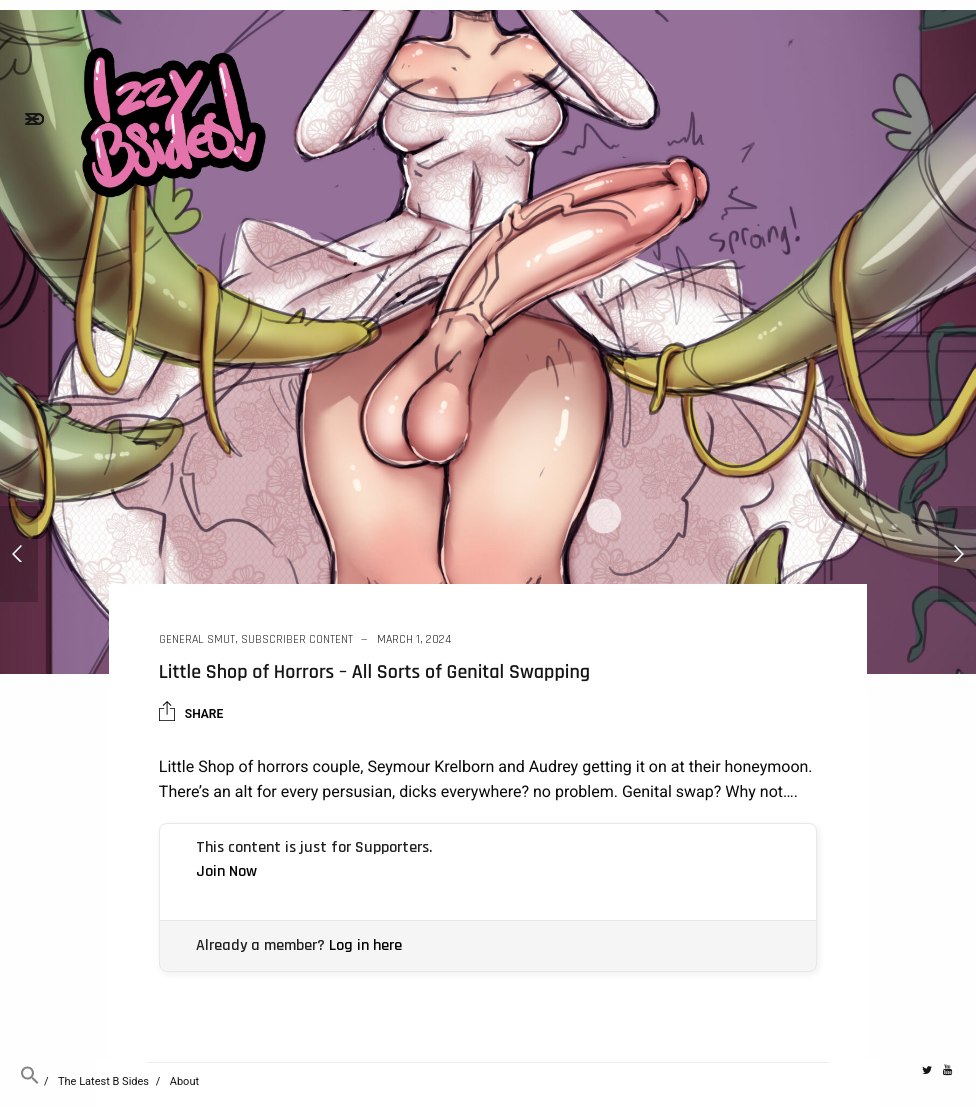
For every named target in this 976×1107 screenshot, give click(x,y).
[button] (30, 1081)
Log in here (365, 945)
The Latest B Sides (103, 1081)
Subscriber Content (297, 639)
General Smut (197, 639)
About (184, 1081)
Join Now (226, 871)
